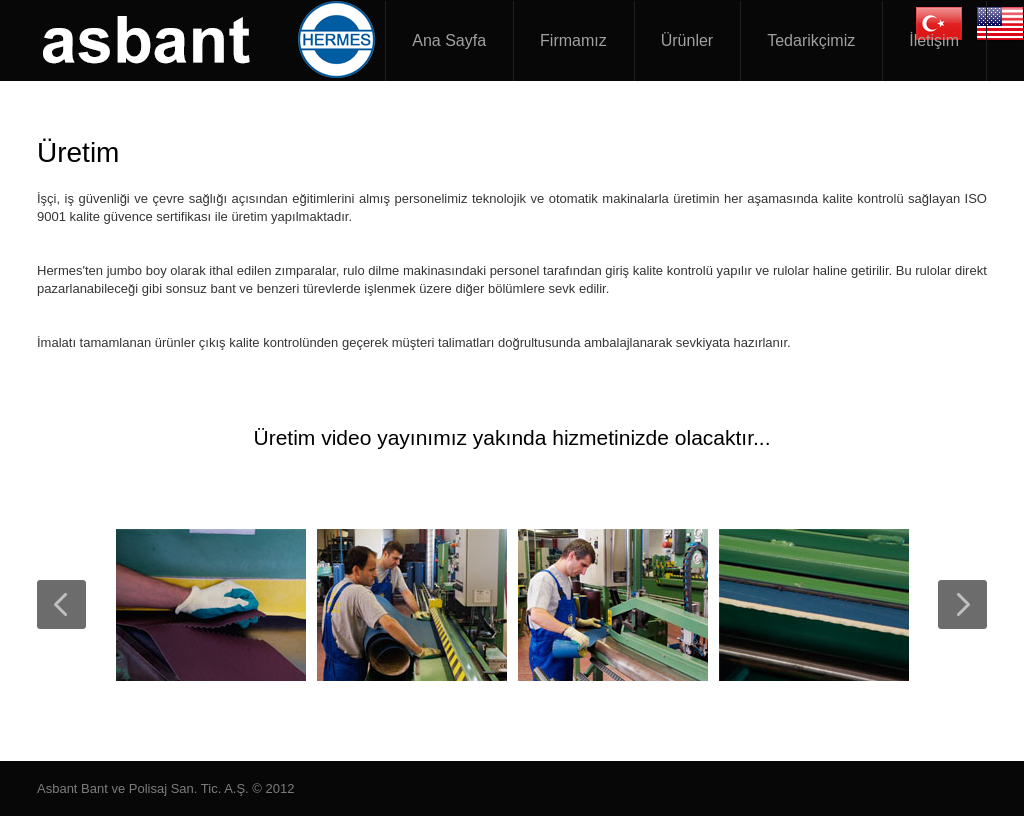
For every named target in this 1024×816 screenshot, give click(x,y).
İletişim (934, 40)
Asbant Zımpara (212, 40)
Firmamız (573, 40)
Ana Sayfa (449, 40)
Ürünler (687, 40)
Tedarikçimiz (811, 40)
